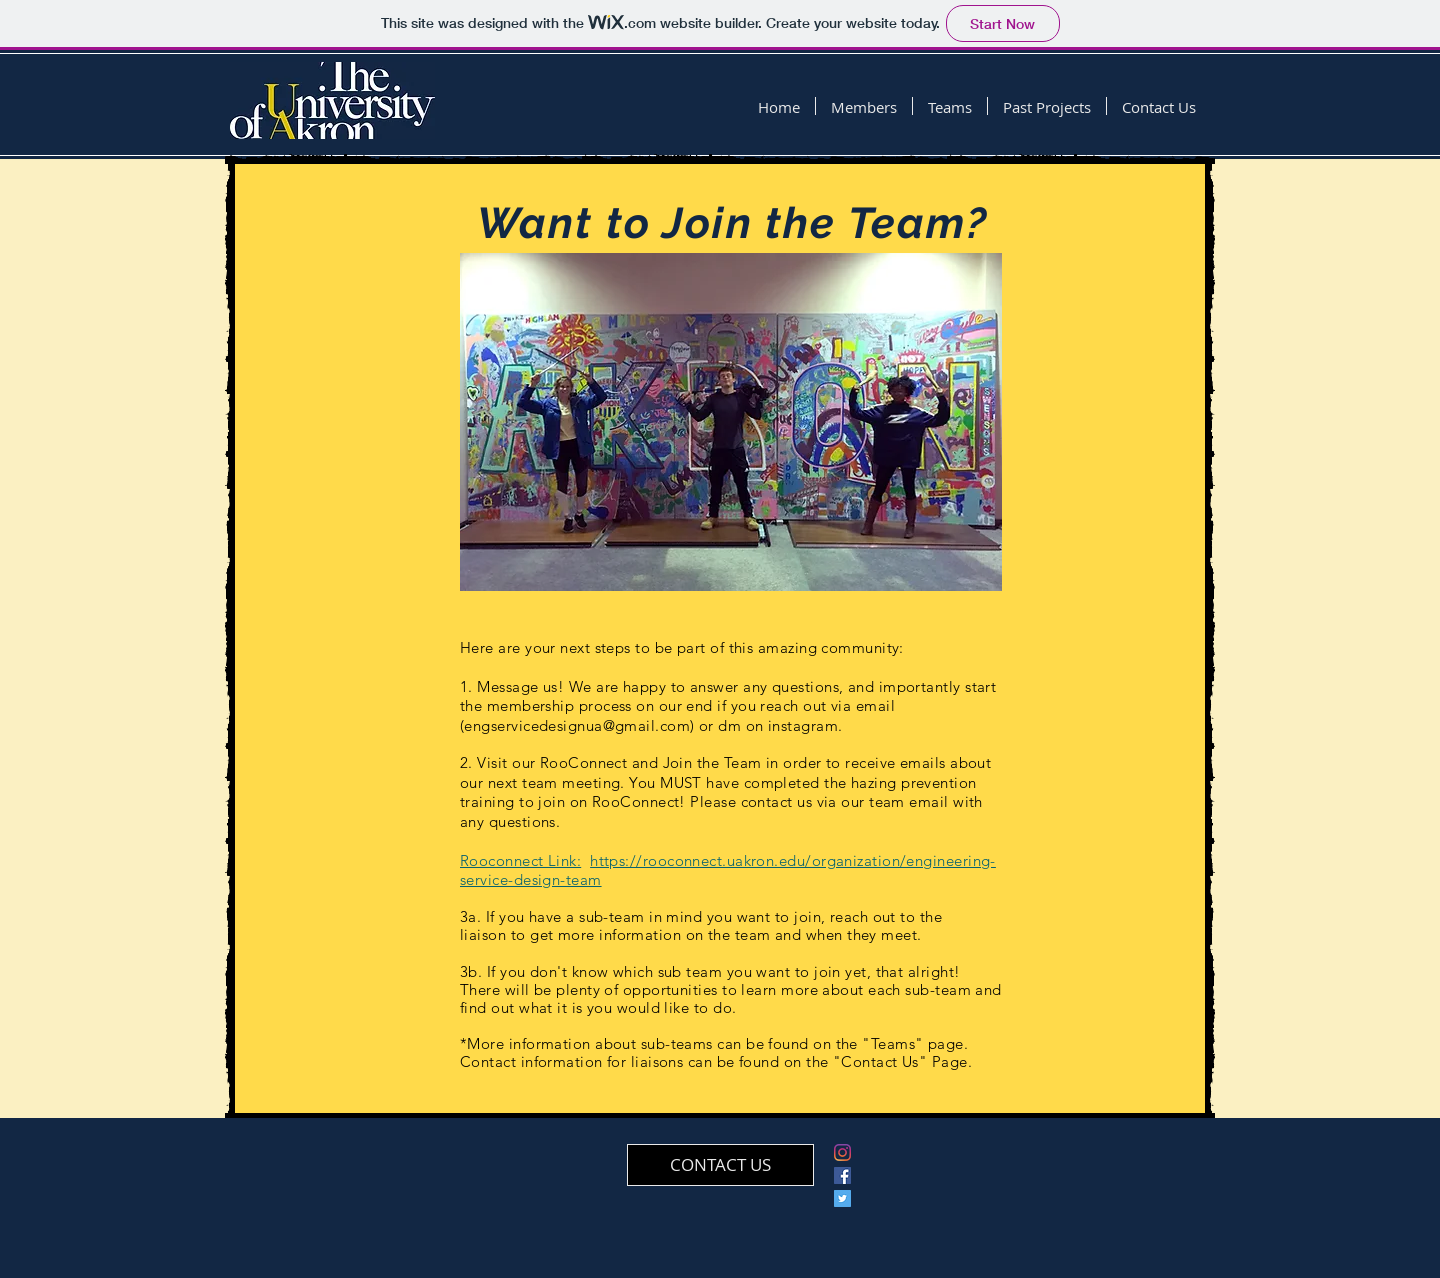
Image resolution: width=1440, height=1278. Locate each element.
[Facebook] (842, 1175)
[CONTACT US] (720, 1165)
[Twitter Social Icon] (842, 1198)
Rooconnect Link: (520, 860)
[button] (864, 106)
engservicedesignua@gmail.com (577, 725)
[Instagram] (842, 1152)
